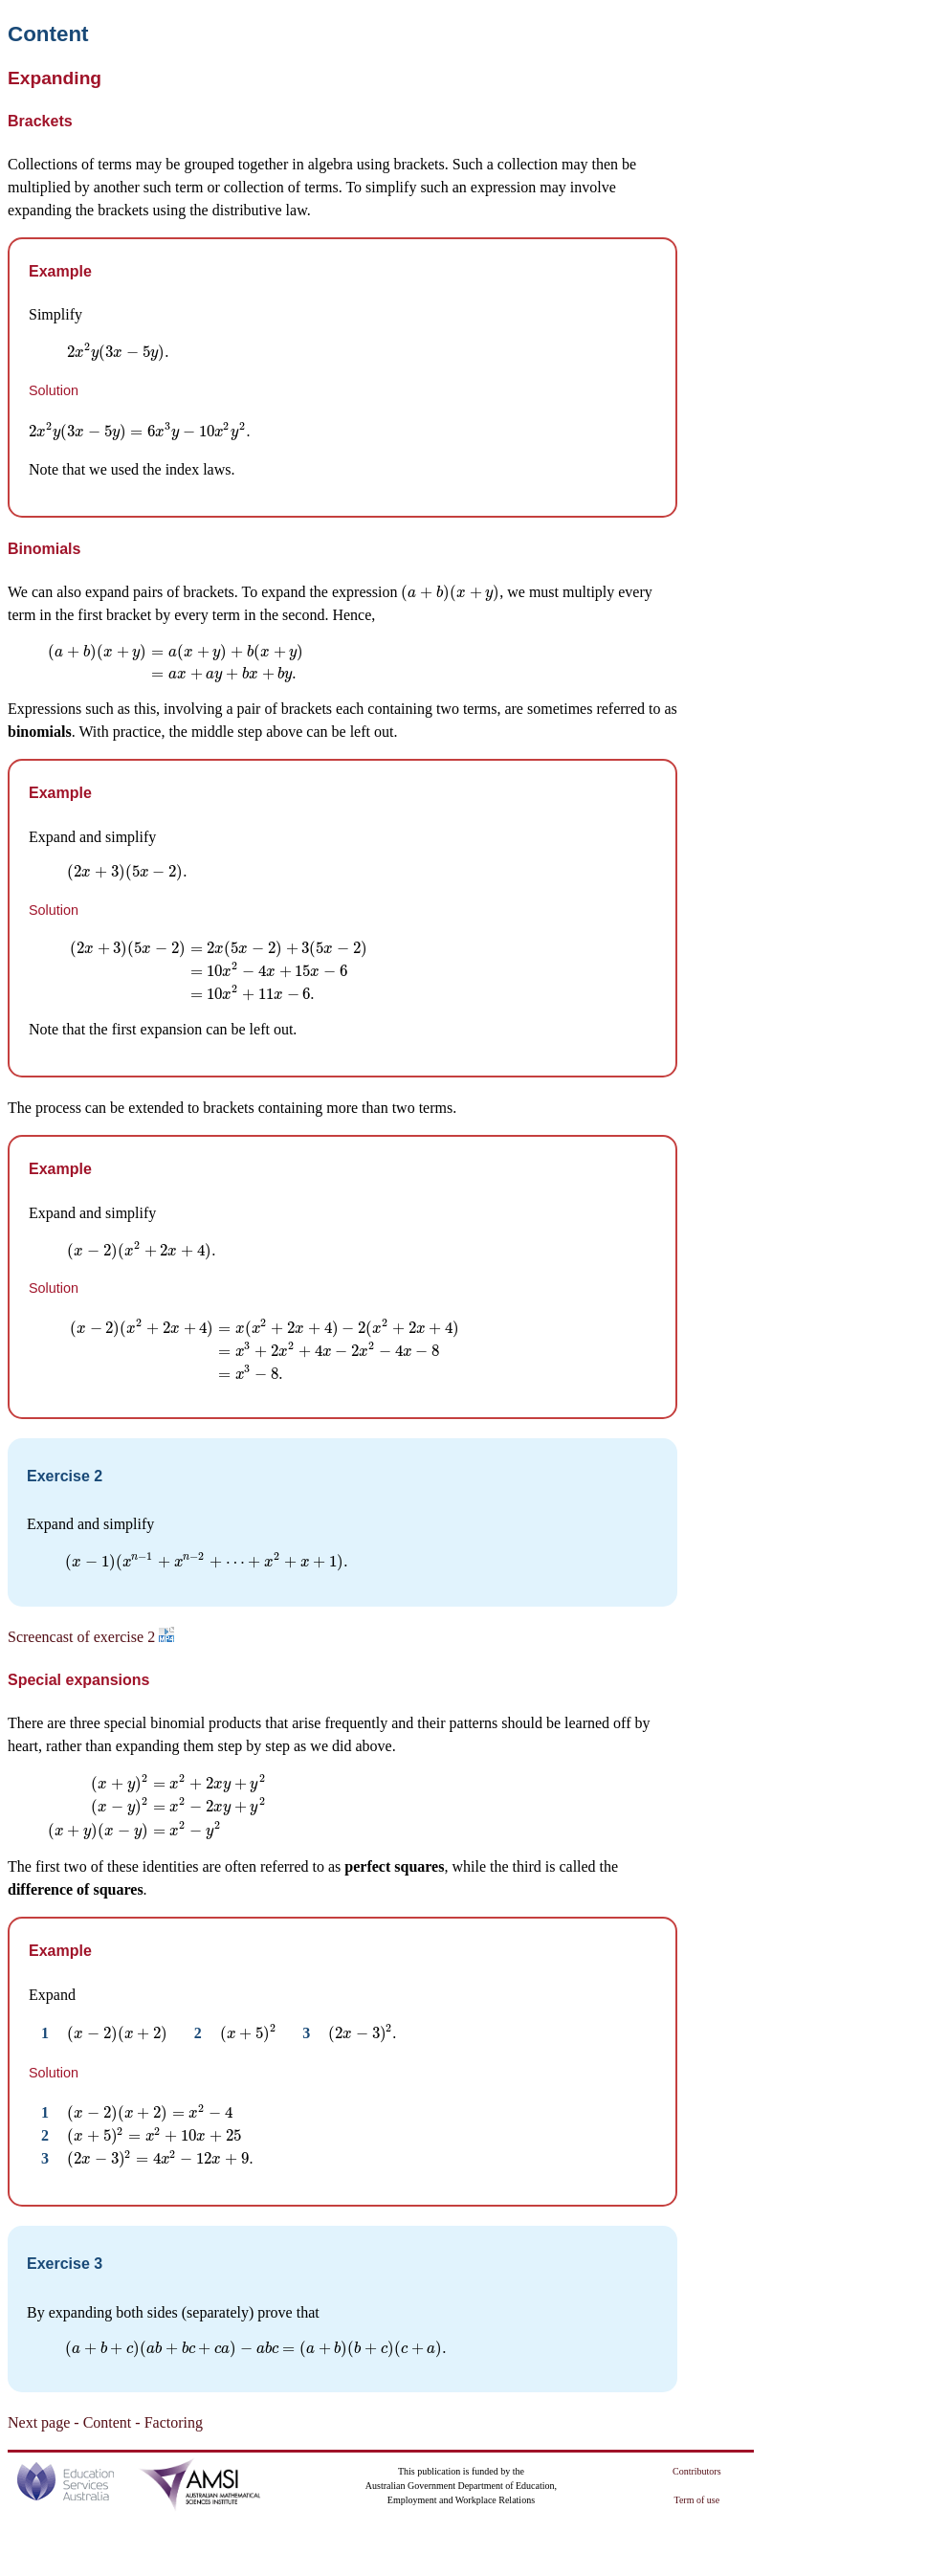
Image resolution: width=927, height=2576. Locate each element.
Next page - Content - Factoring (105, 2422)
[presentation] (118, 352)
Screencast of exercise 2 (91, 1637)
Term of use (697, 2500)
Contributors (697, 2471)
